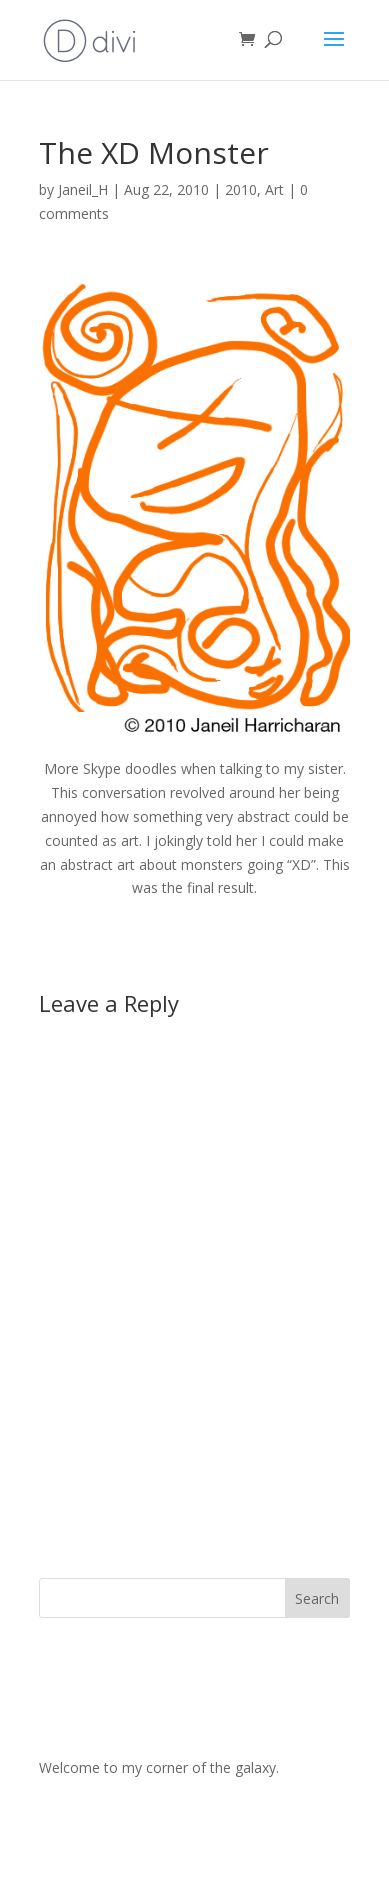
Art (274, 189)
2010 (241, 189)
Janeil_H (83, 189)
